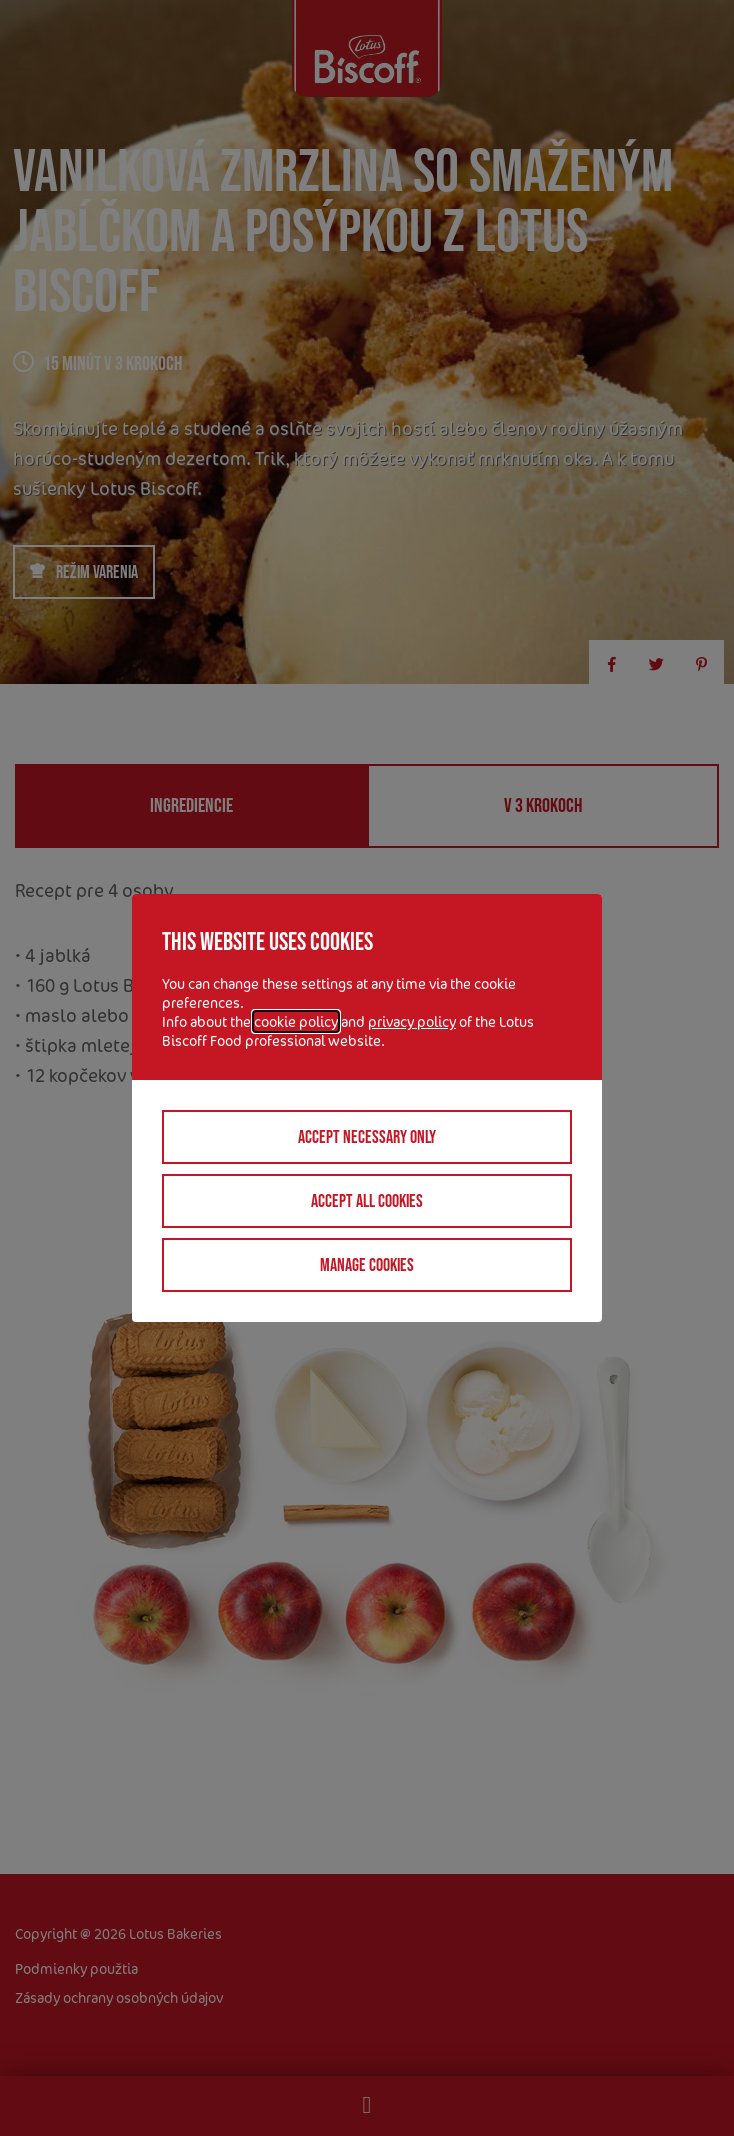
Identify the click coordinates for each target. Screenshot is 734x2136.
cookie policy (296, 1021)
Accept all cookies (367, 1201)
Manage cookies (367, 1265)
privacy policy (412, 1021)
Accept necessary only (367, 1137)
